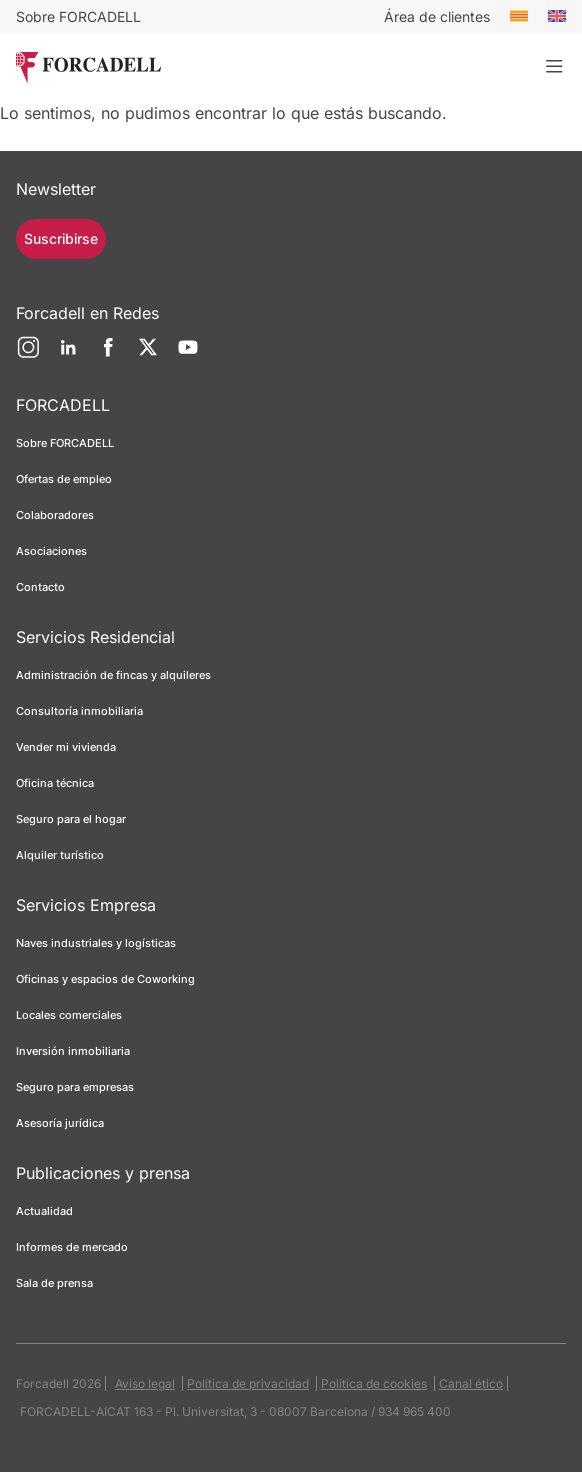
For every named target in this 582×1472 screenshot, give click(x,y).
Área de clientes (437, 16)
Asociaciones (51, 551)
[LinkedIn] (68, 355)
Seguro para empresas (75, 1087)
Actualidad (44, 1211)
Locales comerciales (69, 1015)
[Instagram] (28, 355)
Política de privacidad (248, 1383)
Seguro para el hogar (71, 819)
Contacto (40, 587)
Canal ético (471, 1383)
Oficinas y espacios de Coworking (105, 979)
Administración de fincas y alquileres (113, 675)
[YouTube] (188, 355)
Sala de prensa (54, 1283)
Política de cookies (374, 1383)
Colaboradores (55, 515)
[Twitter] (148, 355)
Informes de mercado (72, 1247)
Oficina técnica (55, 783)
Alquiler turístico (60, 855)
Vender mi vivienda (66, 747)
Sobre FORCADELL (78, 16)
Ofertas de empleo (64, 479)
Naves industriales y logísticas (96, 943)
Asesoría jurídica (60, 1123)
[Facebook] (108, 355)
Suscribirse (61, 238)
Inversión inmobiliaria (73, 1051)
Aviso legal (145, 1383)
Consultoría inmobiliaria (79, 711)
